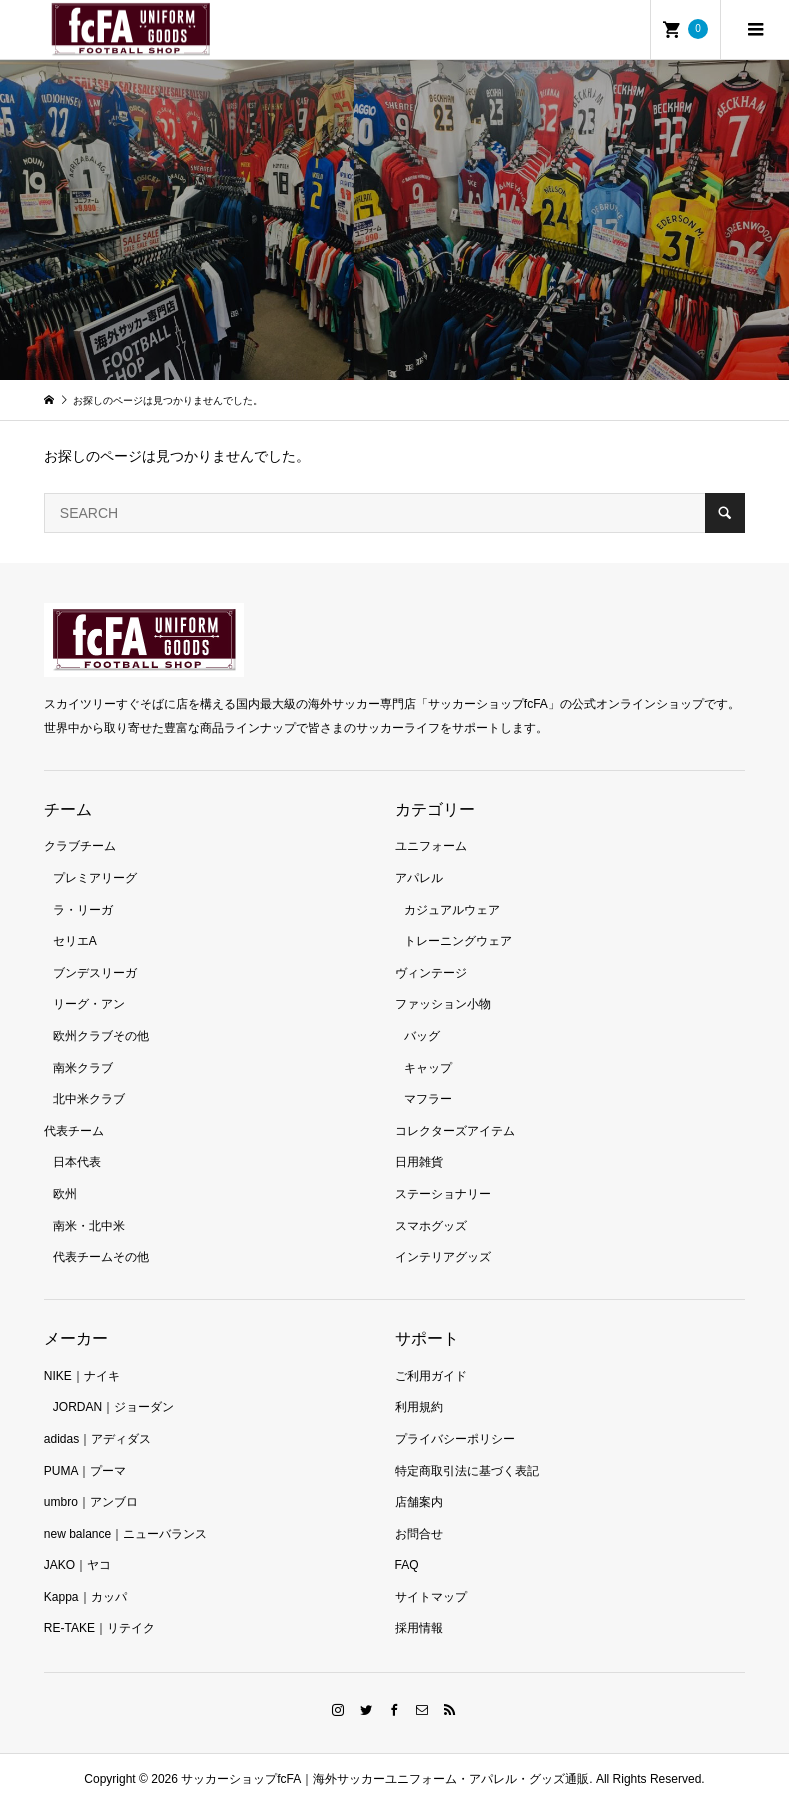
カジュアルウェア (452, 910)
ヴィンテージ (431, 973)
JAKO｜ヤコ (77, 1565)
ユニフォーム (431, 846)
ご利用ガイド (431, 1376)
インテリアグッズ (443, 1257)
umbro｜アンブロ (91, 1502)
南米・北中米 (89, 1226)
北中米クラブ (89, 1099)
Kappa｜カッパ (85, 1597)
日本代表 (77, 1162)
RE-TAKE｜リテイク (99, 1628)
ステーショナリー (443, 1194)
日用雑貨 (419, 1162)
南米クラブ (83, 1068)
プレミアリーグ (95, 878)
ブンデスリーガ (95, 973)
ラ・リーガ (83, 910)
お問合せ (419, 1534)
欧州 (65, 1194)
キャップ (428, 1068)
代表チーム (74, 1131)
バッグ (422, 1036)
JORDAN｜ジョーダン (113, 1407)
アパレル (419, 878)
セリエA (75, 941)
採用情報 (419, 1628)
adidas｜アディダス (97, 1439)
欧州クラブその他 (101, 1036)
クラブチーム (80, 846)
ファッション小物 (443, 1004)
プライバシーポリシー (455, 1439)
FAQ (407, 1565)
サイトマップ (431, 1597)
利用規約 (419, 1407)
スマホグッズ (431, 1226)
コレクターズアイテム (455, 1131)
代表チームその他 (101, 1257)
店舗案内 (419, 1502)
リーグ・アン (89, 1004)
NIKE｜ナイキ (82, 1376)
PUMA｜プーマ (85, 1471)
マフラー (428, 1099)
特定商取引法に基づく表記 (467, 1471)
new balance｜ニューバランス (125, 1534)
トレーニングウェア (458, 941)
